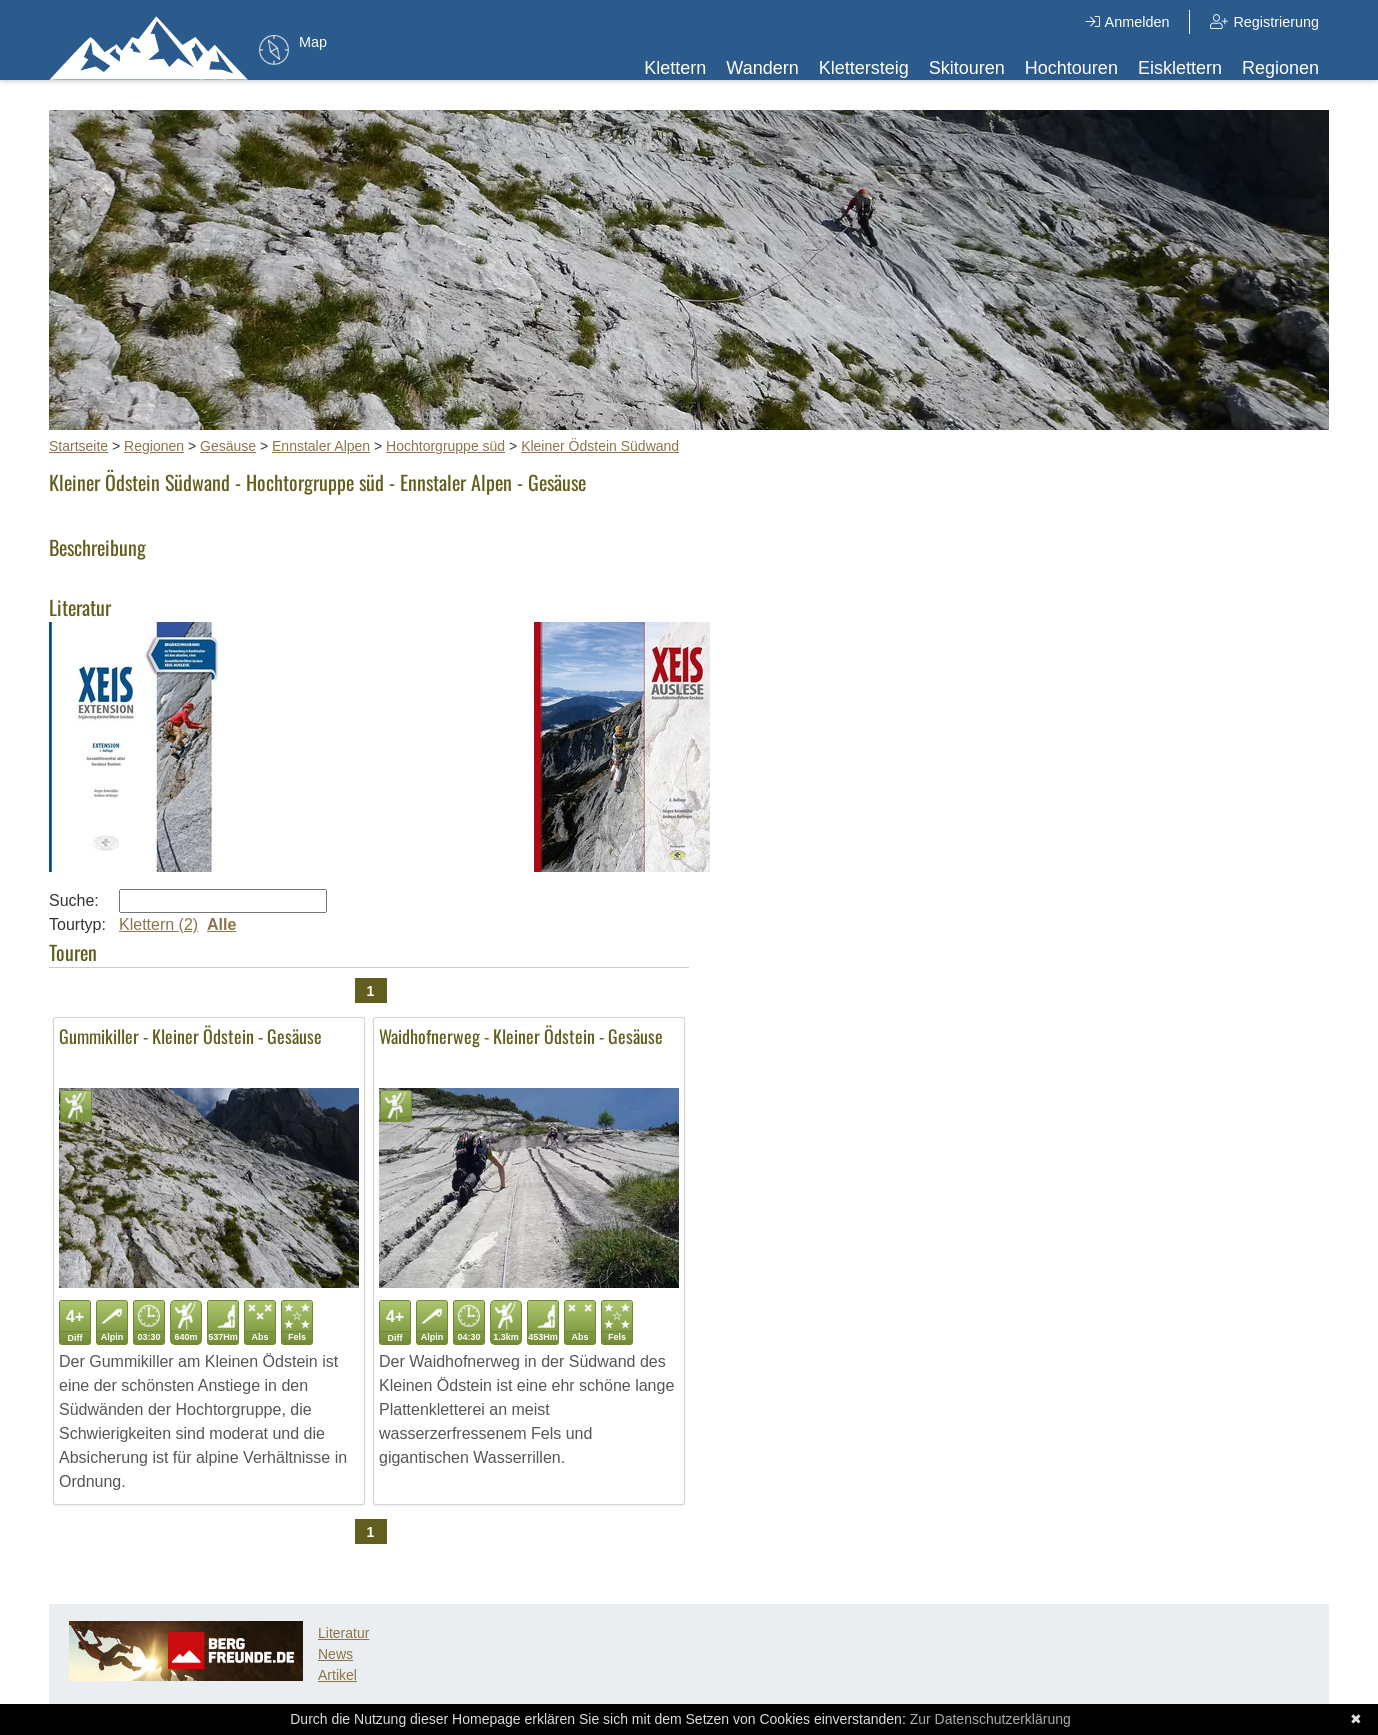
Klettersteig (864, 68)
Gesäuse (228, 446)
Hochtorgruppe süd (445, 446)
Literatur (343, 1633)
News (335, 1654)
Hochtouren (1071, 68)
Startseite (78, 446)
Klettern (675, 68)
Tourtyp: (77, 924)
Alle (221, 924)
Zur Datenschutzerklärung (990, 1719)
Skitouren (967, 68)
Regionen (1280, 68)
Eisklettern (1180, 68)
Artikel (337, 1675)
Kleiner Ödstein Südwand (600, 446)
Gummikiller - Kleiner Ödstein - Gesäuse (190, 1036)
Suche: (74, 900)
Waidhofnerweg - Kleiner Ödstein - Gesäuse (521, 1036)
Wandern (762, 68)
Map (313, 42)
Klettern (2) (158, 924)
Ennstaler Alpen (321, 446)
